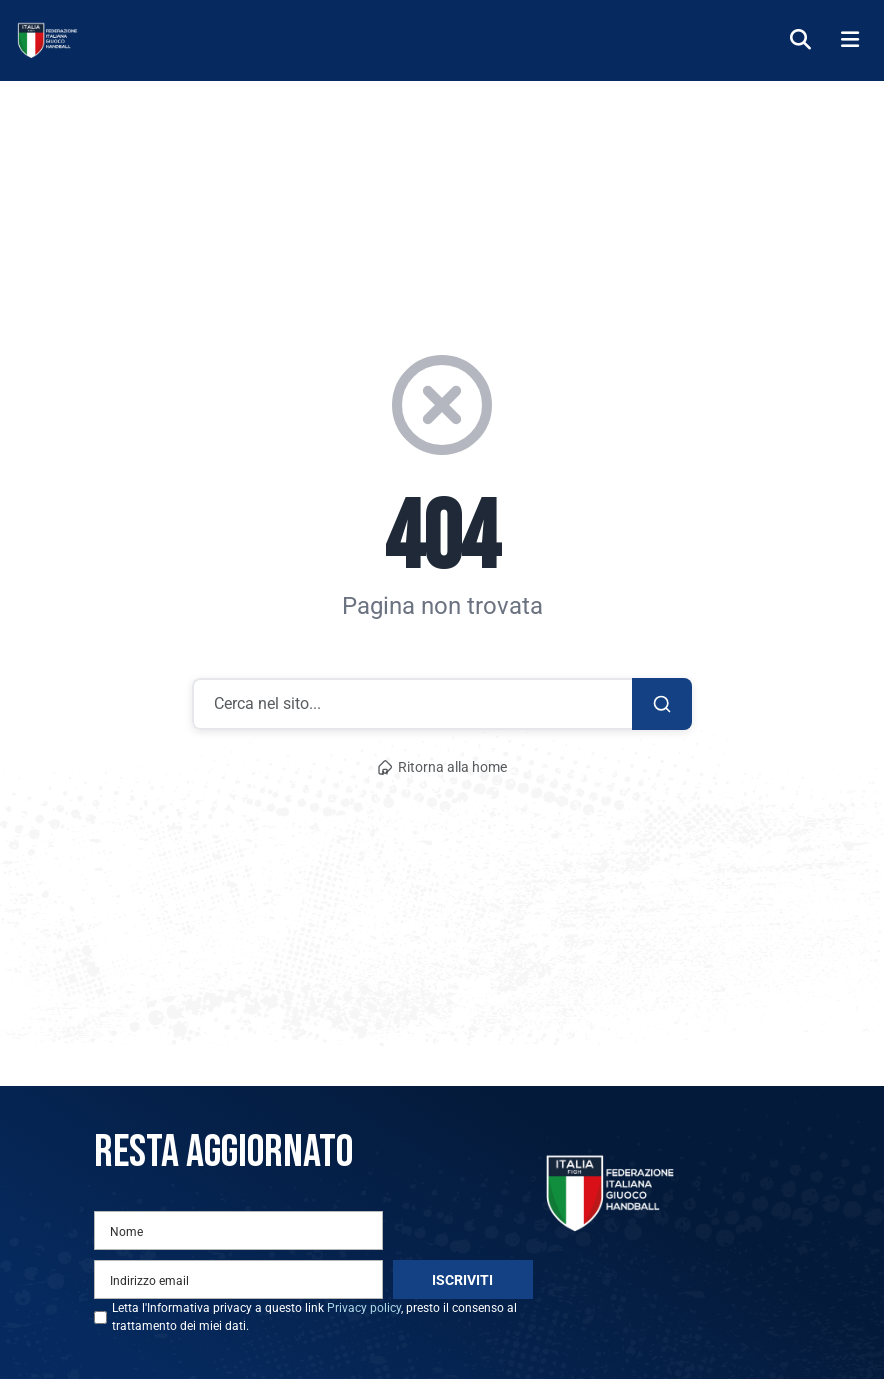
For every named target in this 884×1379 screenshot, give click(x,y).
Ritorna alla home (442, 767)
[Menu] (850, 40)
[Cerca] (800, 40)
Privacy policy (364, 1308)
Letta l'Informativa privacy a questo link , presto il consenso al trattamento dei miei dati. (314, 1317)
